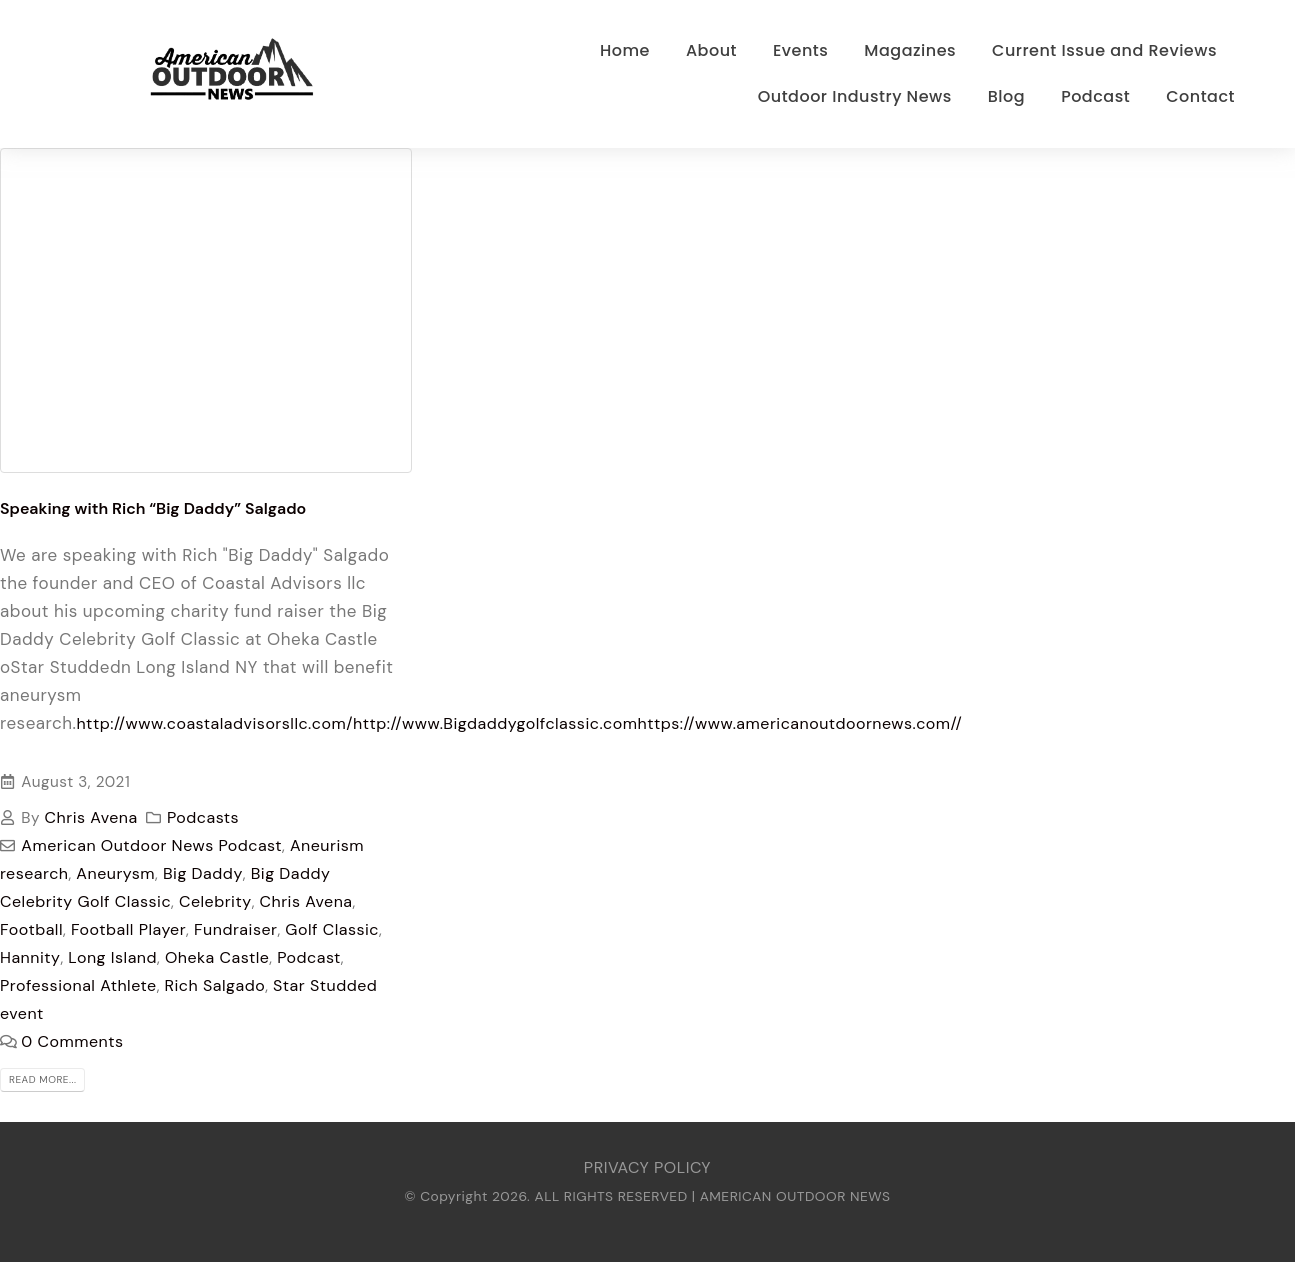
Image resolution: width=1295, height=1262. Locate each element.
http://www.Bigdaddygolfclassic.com (495, 723)
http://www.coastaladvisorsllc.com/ (214, 723)
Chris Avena (91, 817)
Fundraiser (235, 929)
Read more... (42, 1079)
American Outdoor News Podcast (151, 845)
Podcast (309, 957)
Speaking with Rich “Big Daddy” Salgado (153, 508)
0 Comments (72, 1041)
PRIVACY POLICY (647, 1167)
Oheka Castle (217, 957)
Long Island (112, 957)
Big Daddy (203, 873)
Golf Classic (332, 929)
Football (31, 929)
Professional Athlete (78, 985)
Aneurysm (115, 873)
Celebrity (215, 901)
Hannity (30, 957)
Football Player (128, 929)
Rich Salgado (215, 985)
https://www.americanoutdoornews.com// (799, 723)
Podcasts (203, 817)
